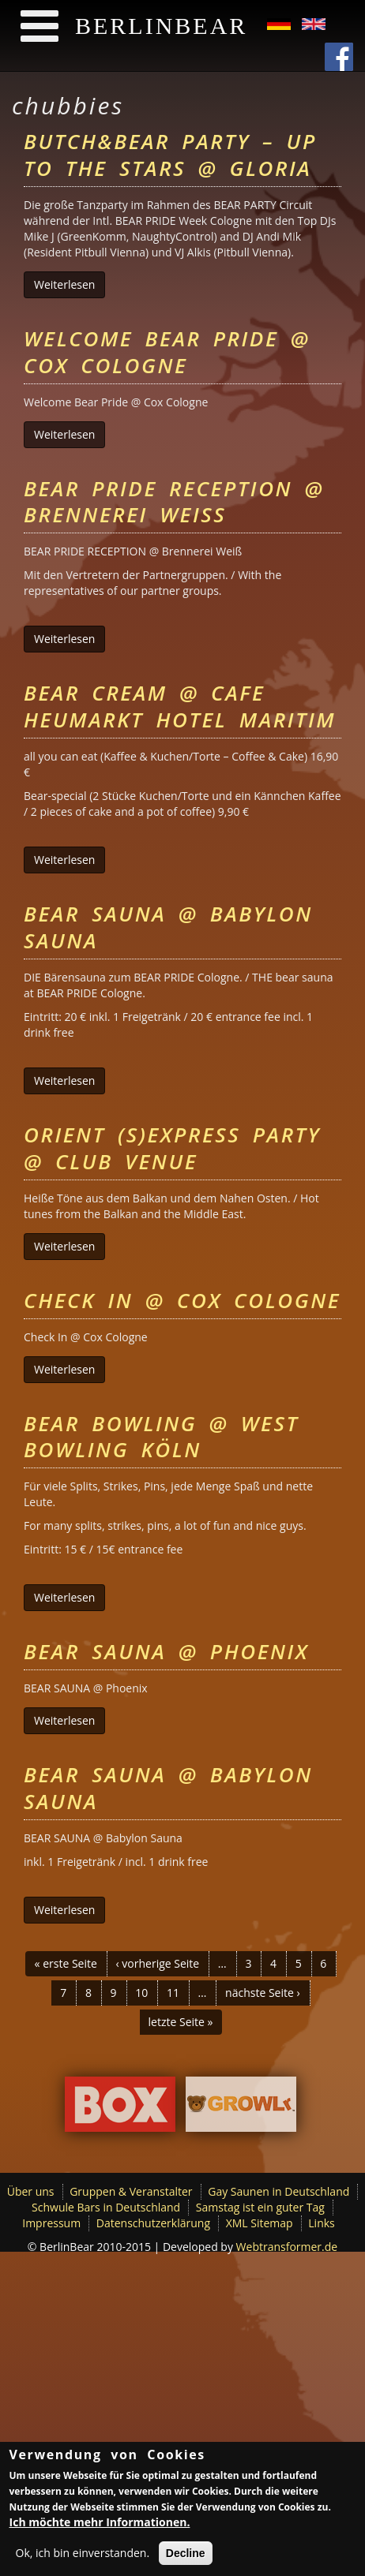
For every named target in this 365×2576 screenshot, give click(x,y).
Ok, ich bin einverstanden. (83, 2555)
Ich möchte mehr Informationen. (99, 2524)
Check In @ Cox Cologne (182, 1300)
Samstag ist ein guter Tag (260, 2207)
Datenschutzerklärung (153, 2222)
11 (173, 1992)
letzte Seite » (181, 2021)
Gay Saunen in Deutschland (278, 2191)
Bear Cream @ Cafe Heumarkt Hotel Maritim (180, 706)
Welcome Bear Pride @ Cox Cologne (167, 351)
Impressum (51, 2222)
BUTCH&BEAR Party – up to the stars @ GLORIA (170, 154)
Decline (185, 2555)
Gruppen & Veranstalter (131, 2191)
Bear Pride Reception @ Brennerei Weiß (174, 501)
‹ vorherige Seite (158, 1963)
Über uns (31, 2191)
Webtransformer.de (287, 2246)
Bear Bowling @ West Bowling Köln (161, 1436)
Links (321, 2222)
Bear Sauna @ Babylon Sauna (168, 927)
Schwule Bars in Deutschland (106, 2207)
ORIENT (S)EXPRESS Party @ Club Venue (172, 1148)
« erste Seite (66, 1963)
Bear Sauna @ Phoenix (166, 1651)
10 (141, 1992)
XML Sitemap (259, 2222)
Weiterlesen (69, 284)
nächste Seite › (262, 1992)
